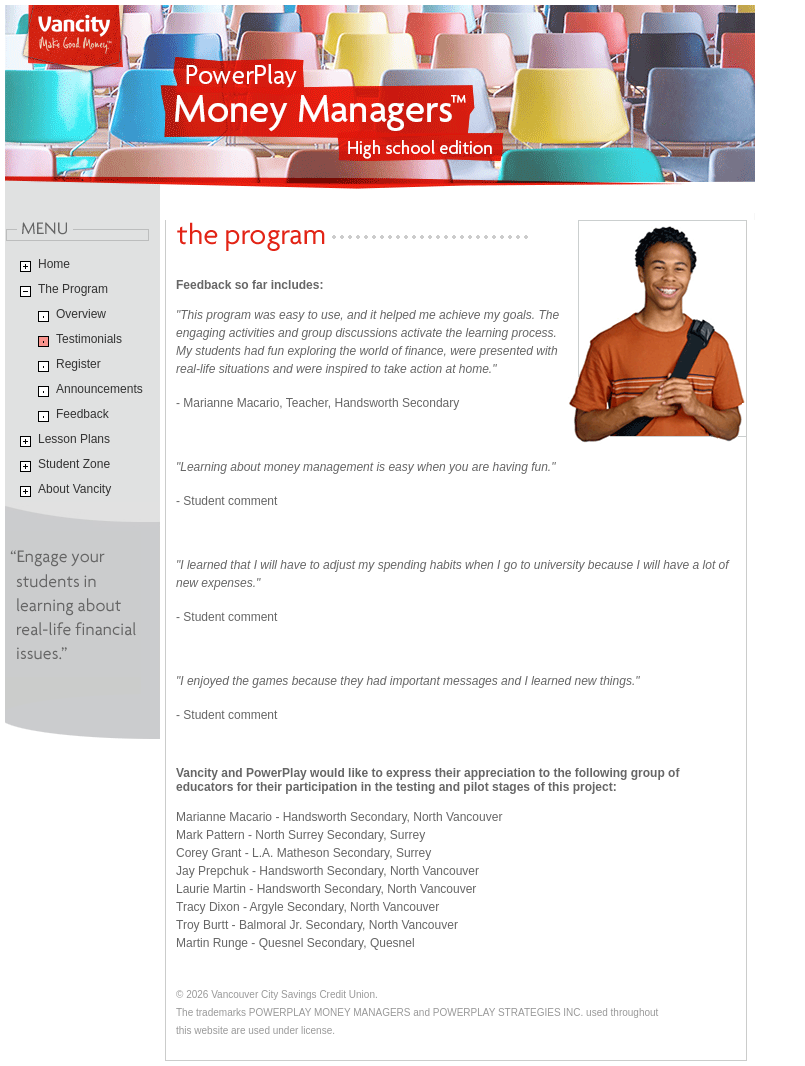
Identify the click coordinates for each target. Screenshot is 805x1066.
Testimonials (89, 339)
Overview (81, 314)
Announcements (99, 389)
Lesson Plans (74, 439)
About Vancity (74, 489)
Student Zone (74, 464)
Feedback (82, 414)
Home (54, 264)
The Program (73, 289)
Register (78, 364)
